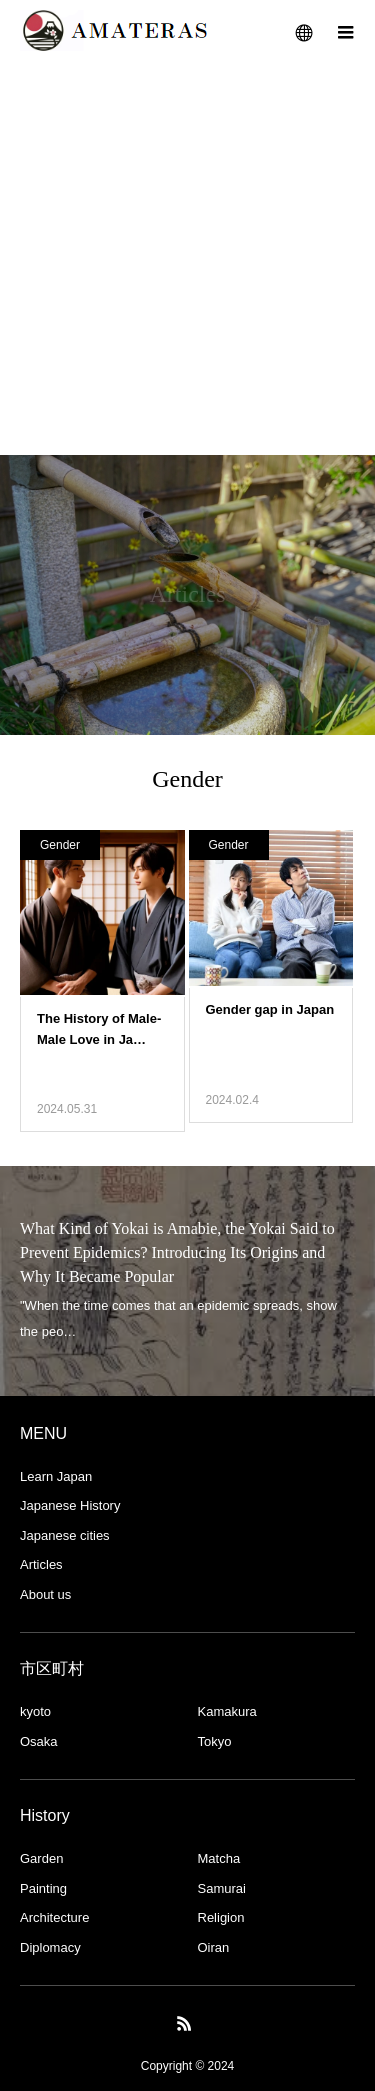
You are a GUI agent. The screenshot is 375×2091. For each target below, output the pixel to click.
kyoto (35, 1711)
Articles (41, 1564)
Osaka (39, 1741)
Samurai (222, 1888)
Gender (60, 845)
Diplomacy (50, 1947)
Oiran (214, 1947)
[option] (187, 1281)
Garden (41, 1858)
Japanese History (70, 1505)
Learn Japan (56, 1476)
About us (45, 1594)
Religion (221, 1917)
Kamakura (227, 1711)
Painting (43, 1888)
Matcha (219, 1858)
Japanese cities (65, 1535)
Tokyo (215, 1741)
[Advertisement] (187, 257)
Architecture (54, 1917)
